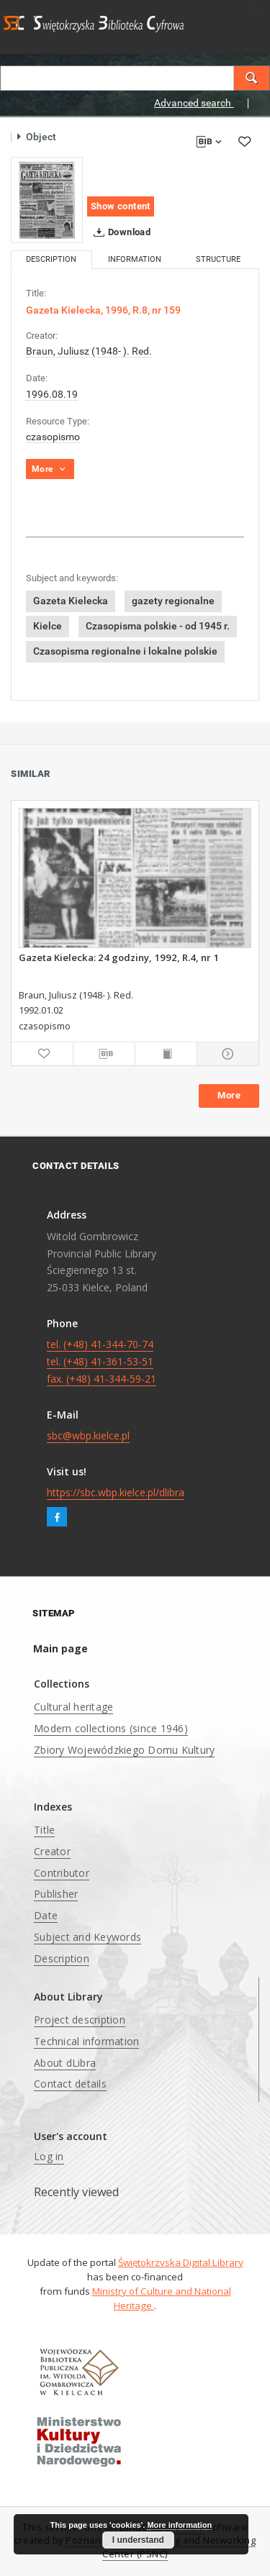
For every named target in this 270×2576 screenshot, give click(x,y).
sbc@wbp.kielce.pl (88, 1435)
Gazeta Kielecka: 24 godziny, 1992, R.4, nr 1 (119, 957)
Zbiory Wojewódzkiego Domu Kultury (124, 1750)
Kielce (47, 626)
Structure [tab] (218, 259)
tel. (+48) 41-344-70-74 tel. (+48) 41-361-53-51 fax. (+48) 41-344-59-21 (101, 1361)
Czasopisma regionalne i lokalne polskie (125, 651)
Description (61, 1958)
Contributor (61, 1873)
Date (46, 1915)
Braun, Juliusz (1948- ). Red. (89, 351)
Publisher (56, 1894)
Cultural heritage (73, 1706)
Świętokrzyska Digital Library (180, 2262)
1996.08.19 (52, 394)
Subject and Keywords (87, 1937)
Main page (60, 1648)
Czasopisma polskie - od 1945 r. (158, 626)
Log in (49, 2156)
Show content (120, 206)
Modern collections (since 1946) (111, 1728)
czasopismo (53, 436)
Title (44, 1830)
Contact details (70, 2083)
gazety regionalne (173, 600)
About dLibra (65, 2063)
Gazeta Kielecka (70, 600)
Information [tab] (134, 259)
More (228, 1095)
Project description (79, 2019)
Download (119, 232)
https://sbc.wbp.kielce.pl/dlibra (115, 1492)
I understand (138, 2540)
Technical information (86, 2041)
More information (179, 2525)
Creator (52, 1851)
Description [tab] (51, 259)
